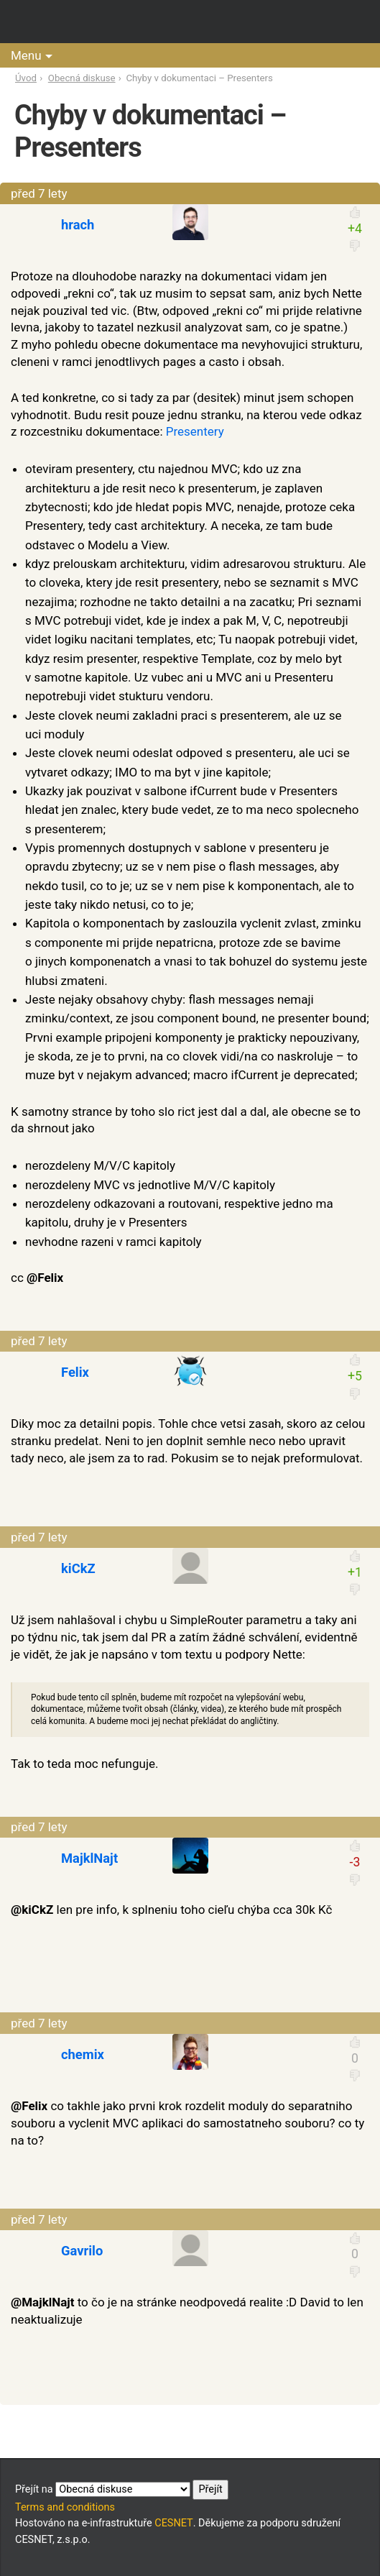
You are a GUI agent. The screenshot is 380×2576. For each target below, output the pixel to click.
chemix (82, 2054)
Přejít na (121, 2490)
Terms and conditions (65, 2507)
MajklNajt (89, 1858)
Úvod (26, 78)
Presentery (195, 431)
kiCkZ (78, 1568)
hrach (77, 224)
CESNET (173, 2523)
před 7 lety (39, 193)
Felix (75, 1372)
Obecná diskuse (82, 78)
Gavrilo (82, 2250)
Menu (26, 55)
